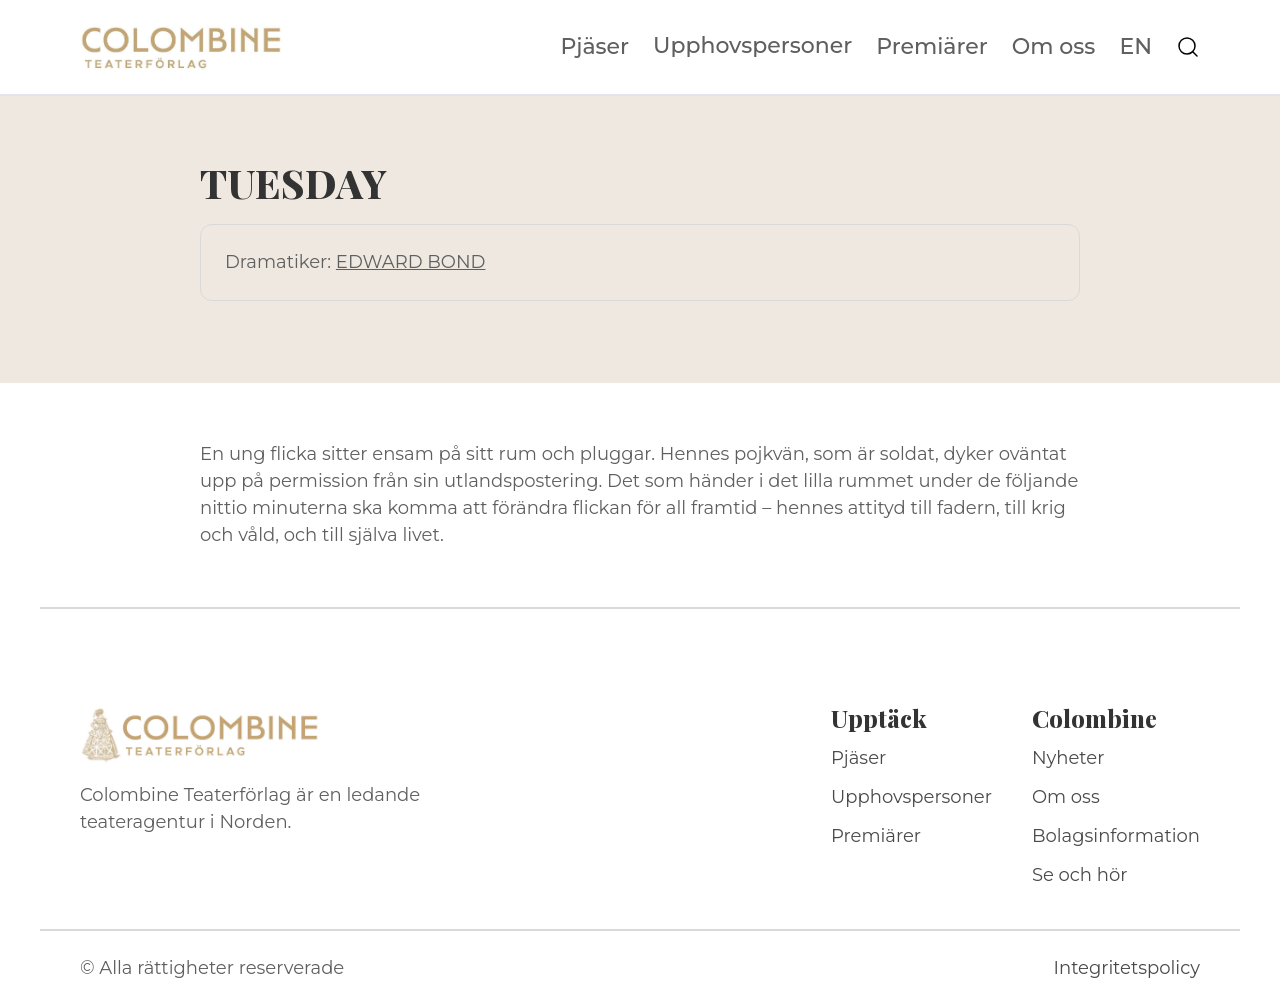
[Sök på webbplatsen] (1188, 47)
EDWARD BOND (411, 262)
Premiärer (932, 47)
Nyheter (1068, 758)
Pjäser (595, 47)
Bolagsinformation (1116, 836)
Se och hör (1080, 875)
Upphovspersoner (752, 45)
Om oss (1054, 47)
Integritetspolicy (1127, 968)
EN (1135, 47)
